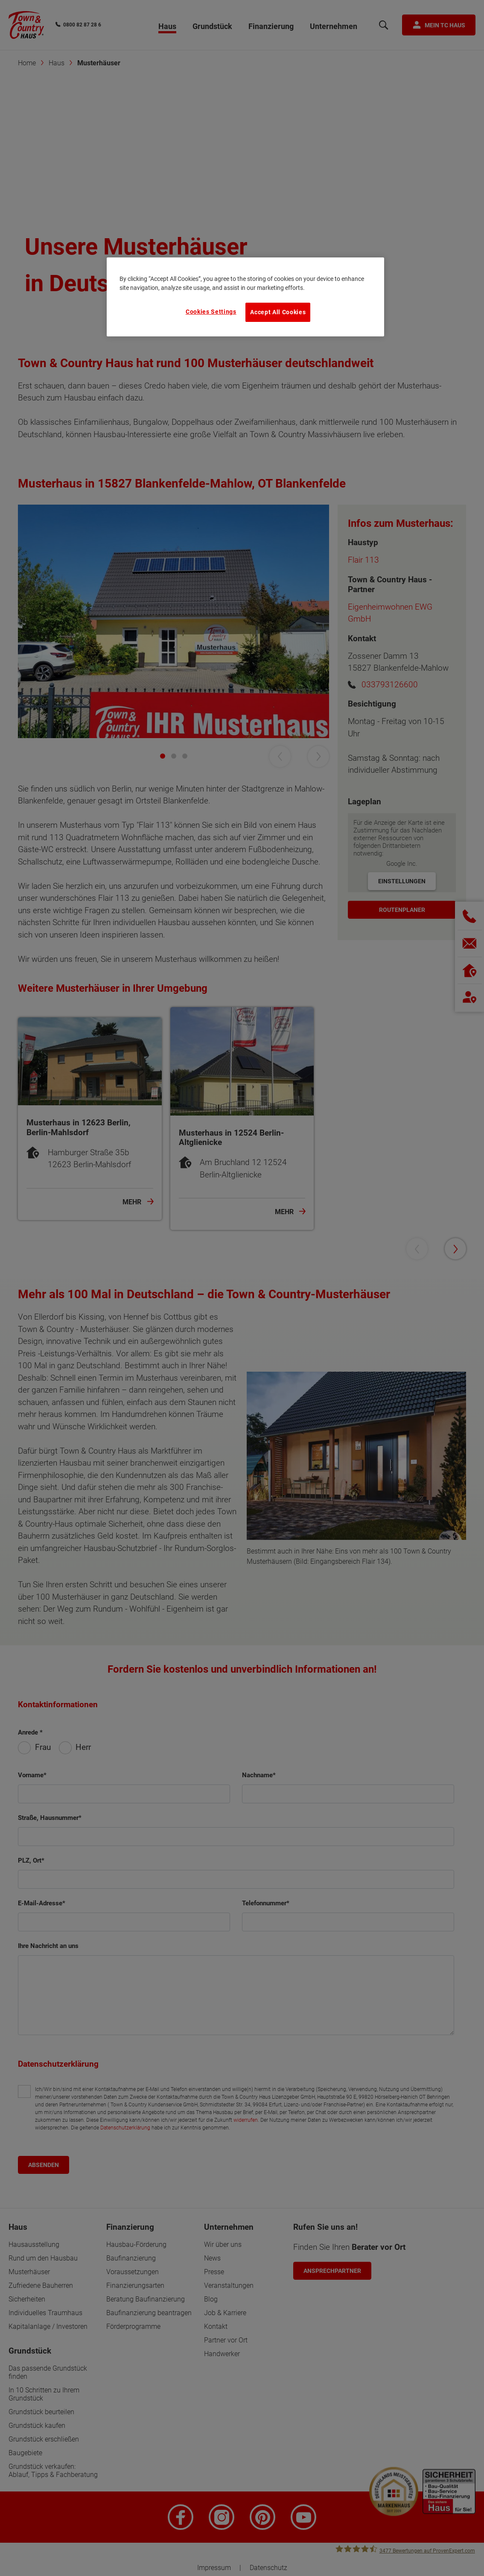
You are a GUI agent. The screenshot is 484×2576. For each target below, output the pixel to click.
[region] (245, 296)
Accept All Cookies (278, 312)
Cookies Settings (211, 311)
